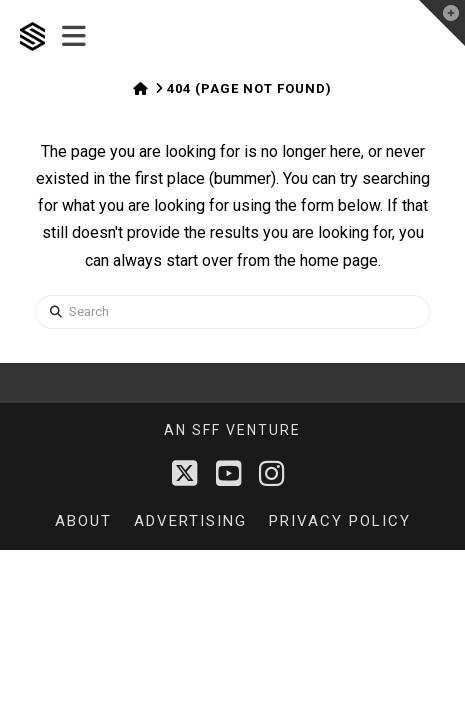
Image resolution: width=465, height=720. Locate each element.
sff (206, 430)
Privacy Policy (340, 521)
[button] (74, 37)
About (83, 521)
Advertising (190, 521)
